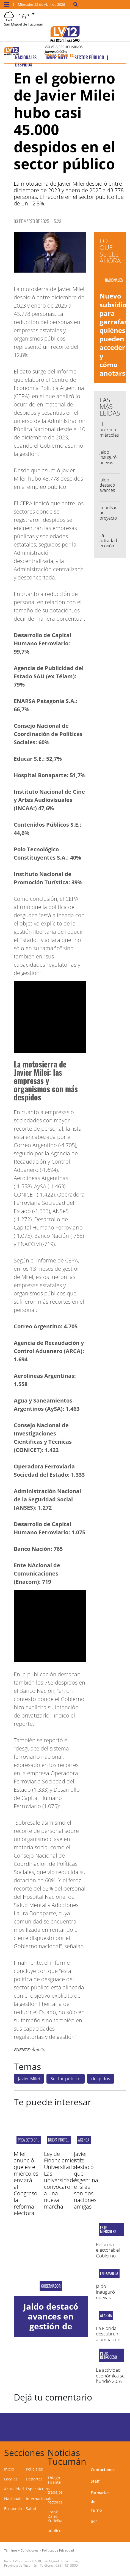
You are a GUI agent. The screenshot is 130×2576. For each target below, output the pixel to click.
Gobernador (50, 2286)
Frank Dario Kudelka (55, 2516)
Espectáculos (38, 2488)
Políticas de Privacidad (58, 2550)
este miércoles (108, 2230)
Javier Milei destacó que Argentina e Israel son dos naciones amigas (86, 2180)
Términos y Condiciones (21, 2550)
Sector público (66, 2079)
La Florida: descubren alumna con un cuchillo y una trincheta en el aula (110, 2342)
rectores (55, 2502)
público (54, 2530)
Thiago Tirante (54, 2480)
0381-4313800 (67, 2565)
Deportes (34, 2479)
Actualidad (14, 2488)
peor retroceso (108, 2355)
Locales (11, 2479)
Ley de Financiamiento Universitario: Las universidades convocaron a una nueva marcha (63, 2180)
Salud (31, 2508)
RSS (94, 2521)
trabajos (55, 2492)
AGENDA (83, 2140)
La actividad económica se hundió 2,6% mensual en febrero (110, 2381)
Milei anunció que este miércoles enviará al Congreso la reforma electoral (26, 2183)
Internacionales (40, 2498)
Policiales (34, 2469)
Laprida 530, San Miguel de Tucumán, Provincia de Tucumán (41, 2563)
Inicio (9, 2469)
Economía (13, 2508)
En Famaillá (109, 2273)
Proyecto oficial (31, 2140)
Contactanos (103, 2469)
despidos (100, 2079)
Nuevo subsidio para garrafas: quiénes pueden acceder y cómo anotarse (114, 334)
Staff (95, 2481)
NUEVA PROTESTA (60, 2140)
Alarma (106, 2315)
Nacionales (14, 2498)
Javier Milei (29, 2079)
